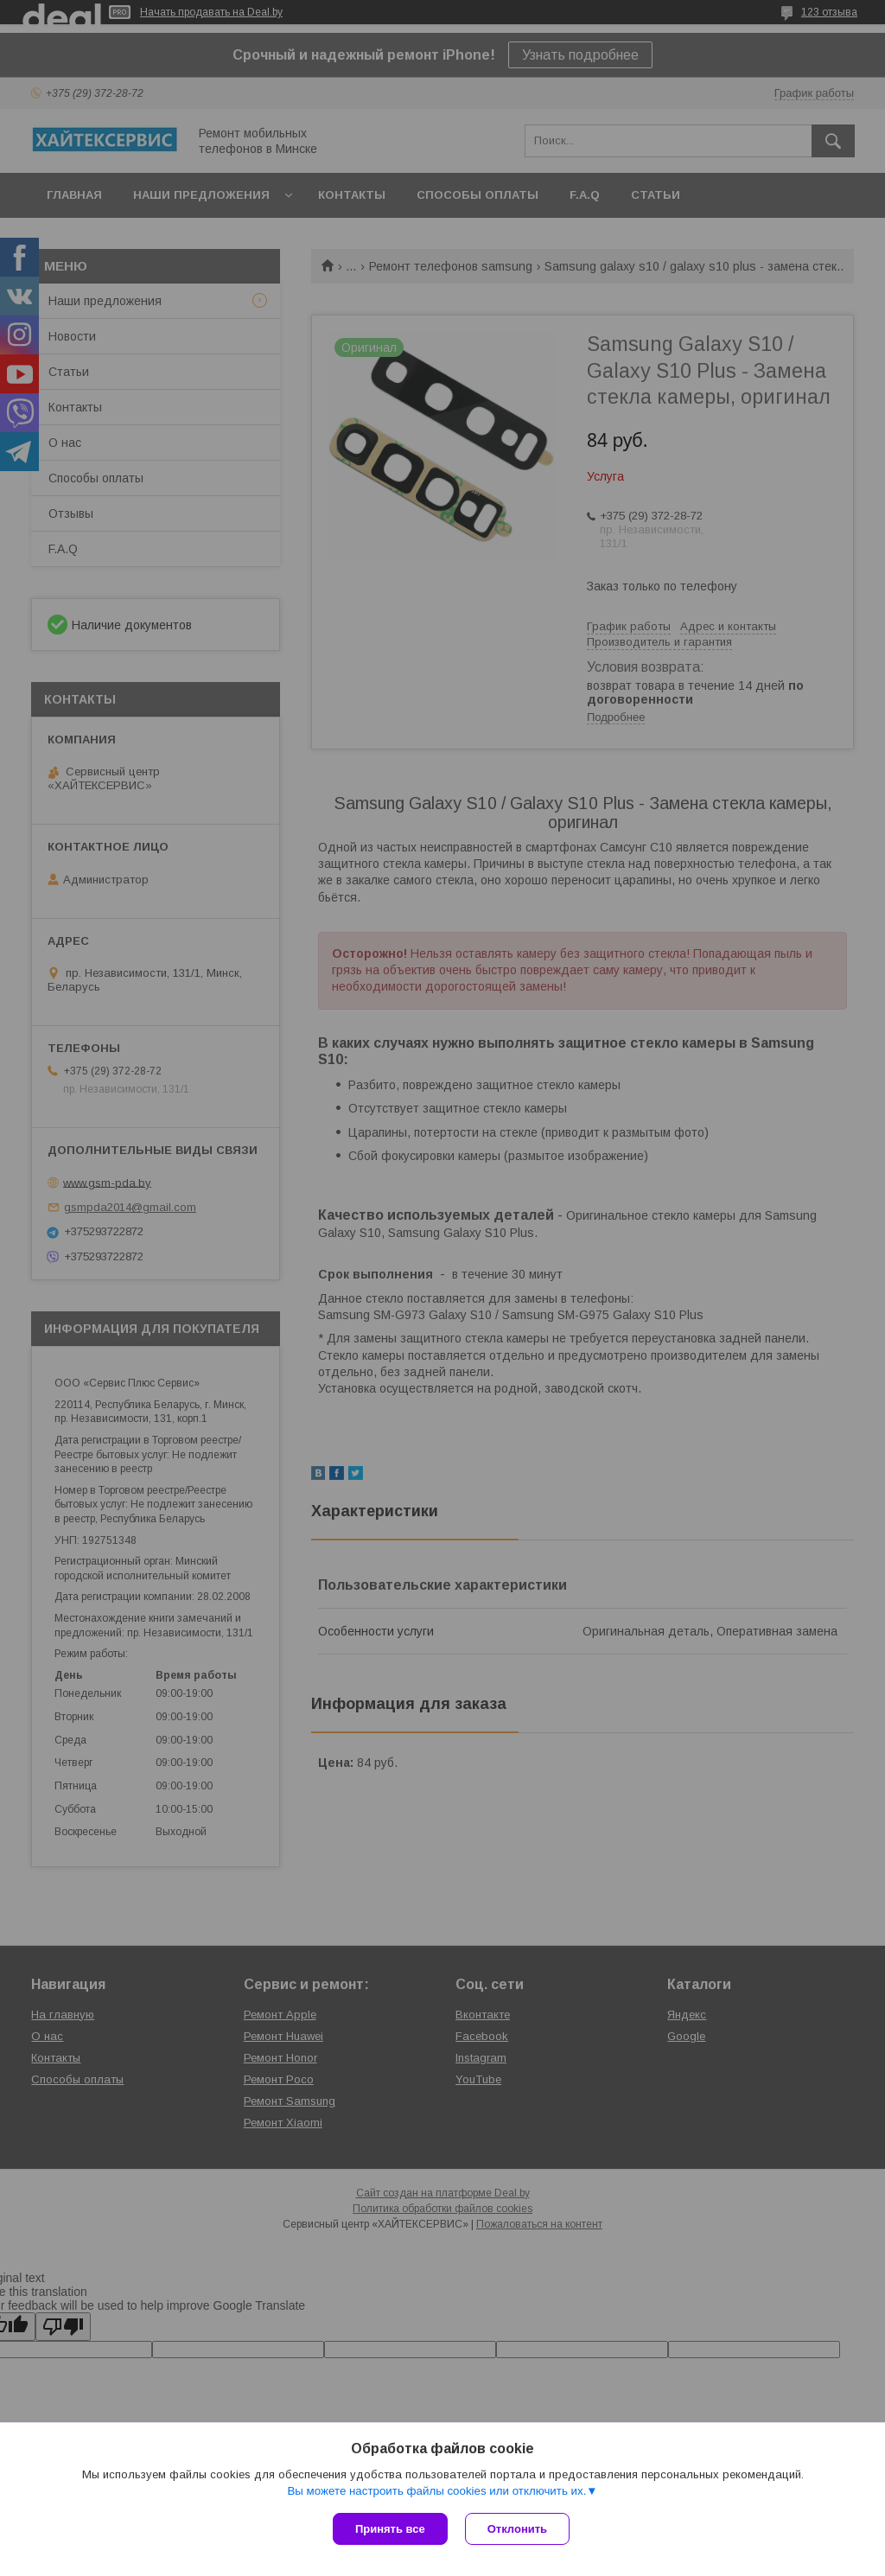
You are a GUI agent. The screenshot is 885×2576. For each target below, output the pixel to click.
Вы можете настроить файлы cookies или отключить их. (436, 2490)
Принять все (390, 2528)
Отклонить (517, 2528)
